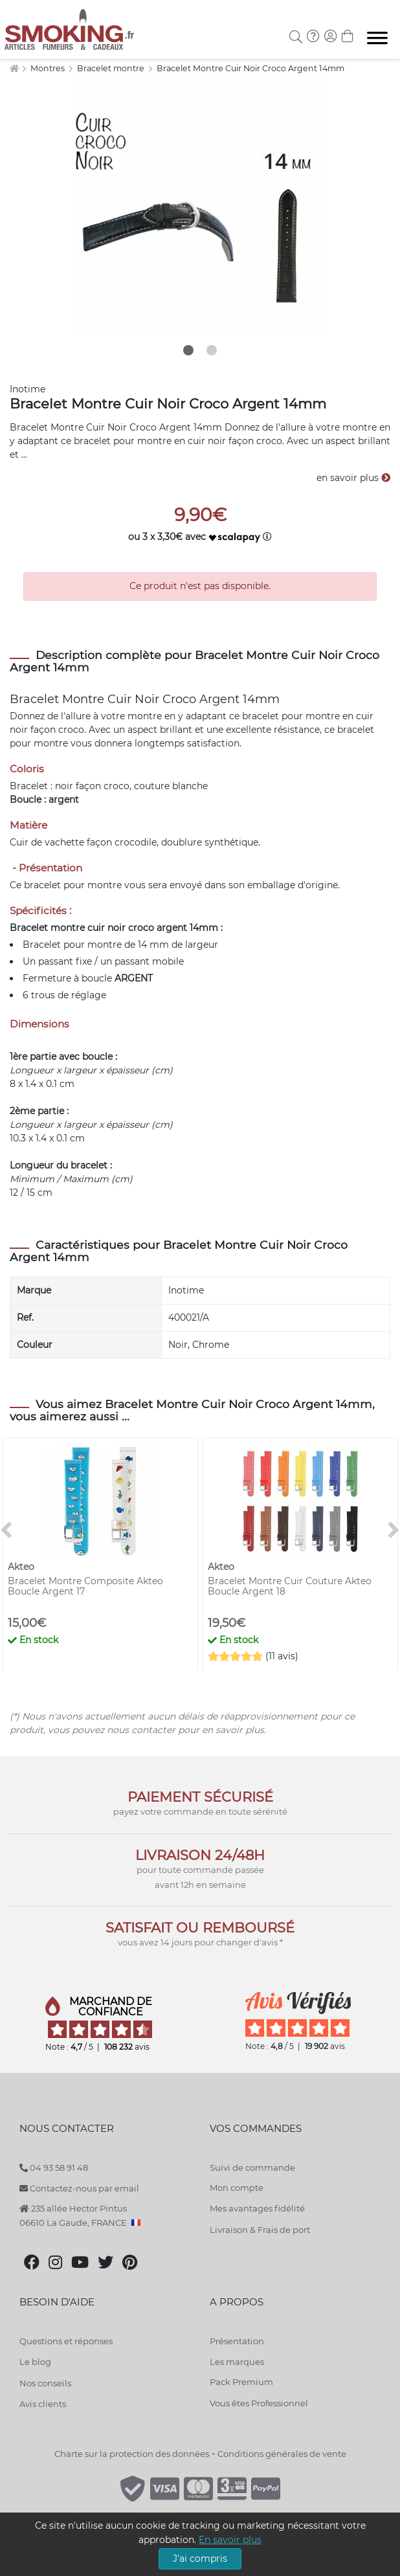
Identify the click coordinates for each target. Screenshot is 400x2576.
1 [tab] (188, 350)
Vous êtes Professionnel (259, 2403)
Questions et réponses (66, 2341)
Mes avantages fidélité (257, 2208)
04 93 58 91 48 (53, 2167)
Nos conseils (45, 2383)
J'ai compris (200, 2558)
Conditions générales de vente (281, 2453)
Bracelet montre (111, 68)
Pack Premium (241, 2382)
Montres (48, 68)
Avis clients (42, 2404)
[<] (6, 1531)
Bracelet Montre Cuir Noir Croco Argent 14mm (250, 68)
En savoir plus (230, 2540)
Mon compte (236, 2187)
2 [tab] (211, 350)
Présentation (237, 2341)
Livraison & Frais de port (260, 2229)
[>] (393, 1531)
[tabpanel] (200, 207)
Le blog (35, 2362)
